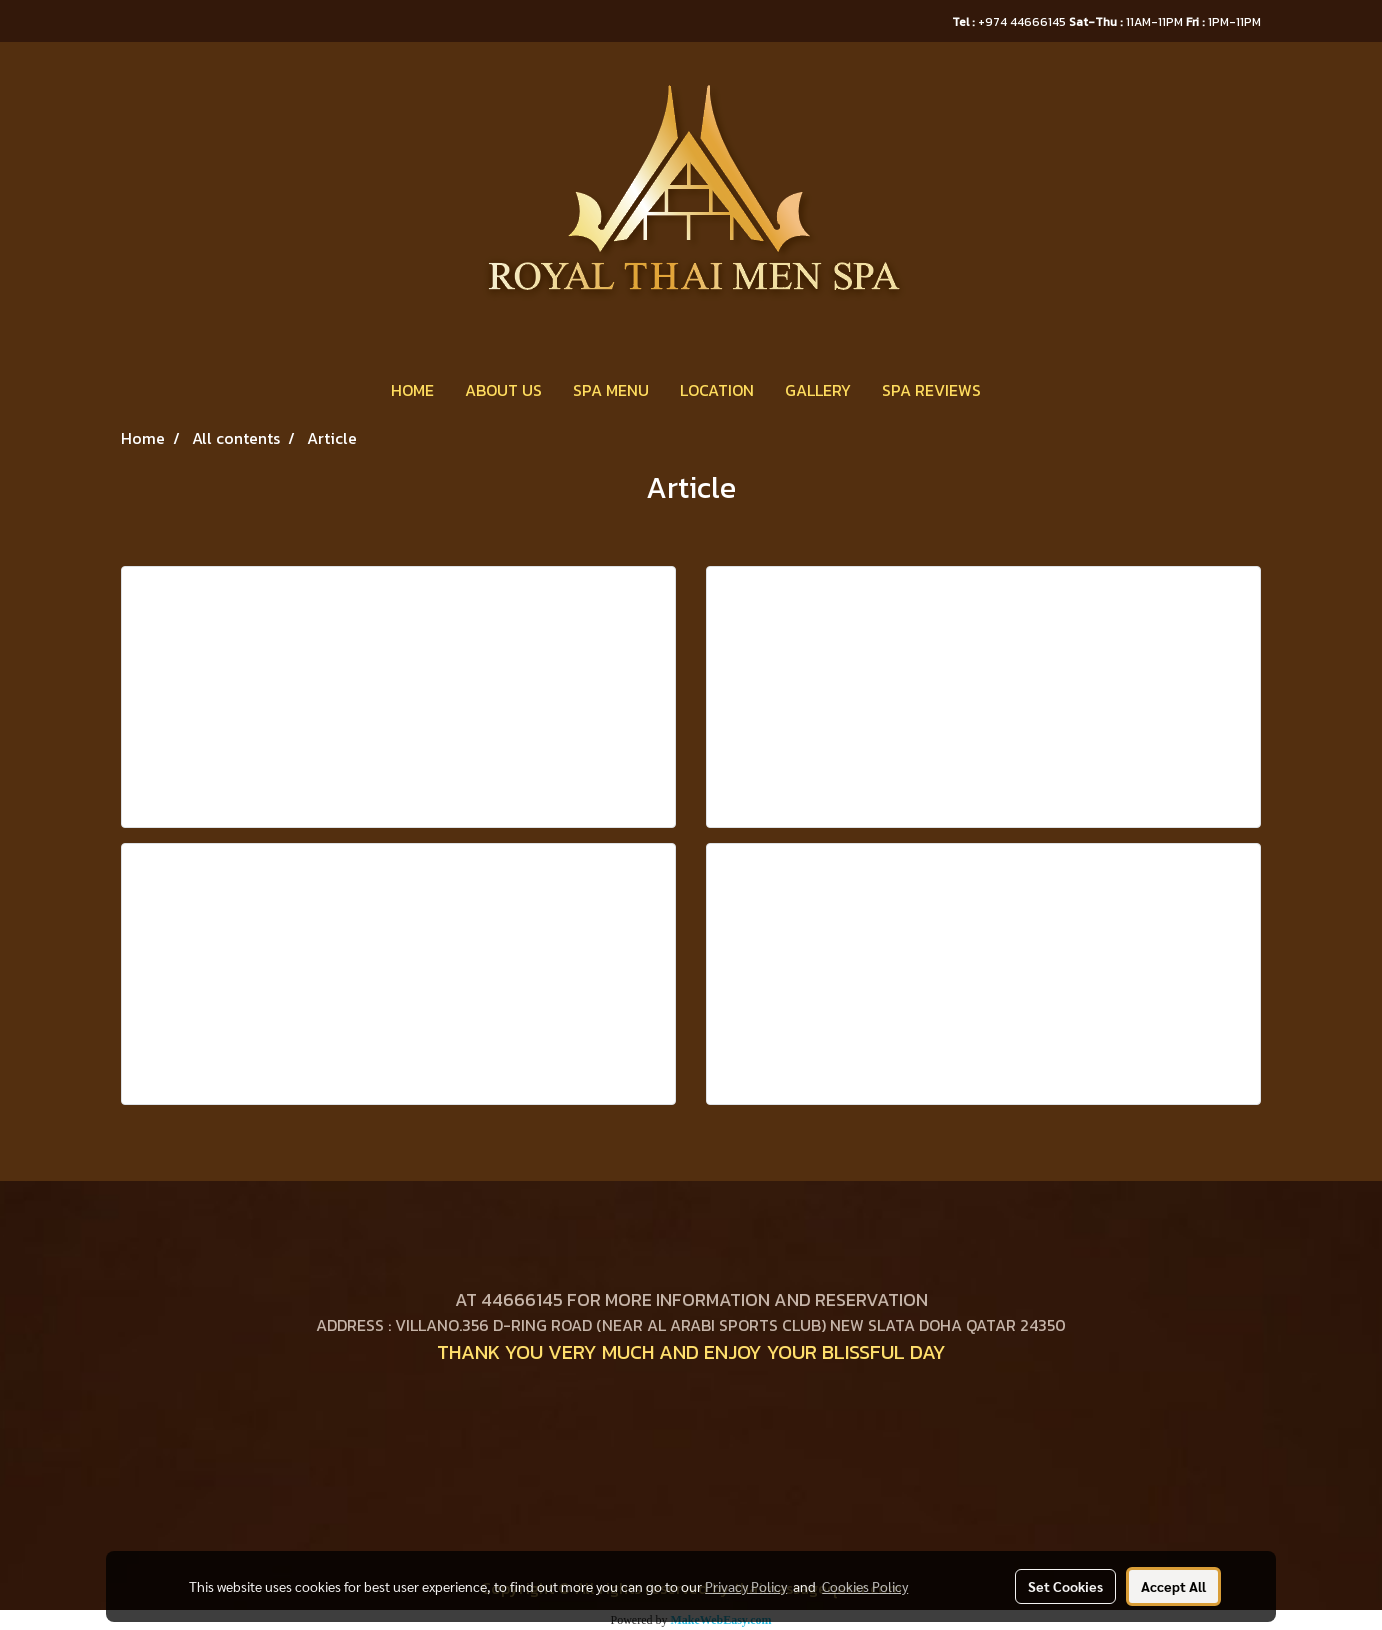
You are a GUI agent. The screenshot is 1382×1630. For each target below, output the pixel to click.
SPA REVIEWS (931, 390)
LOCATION (717, 390)
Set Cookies (1065, 1586)
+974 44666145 (1010, 22)
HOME (412, 390)
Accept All (1173, 1586)
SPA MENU (611, 390)
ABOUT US (503, 390)
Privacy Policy (746, 1586)
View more (438, 758)
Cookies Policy (865, 1586)
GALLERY (818, 390)
